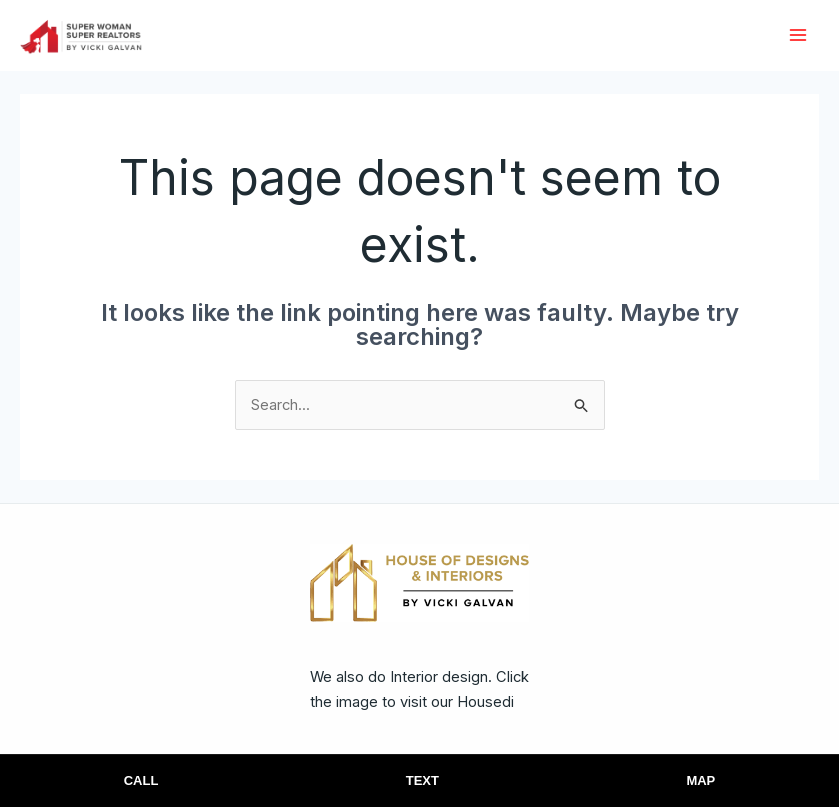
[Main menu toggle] (798, 36)
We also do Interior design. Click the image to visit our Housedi (401, 703)
